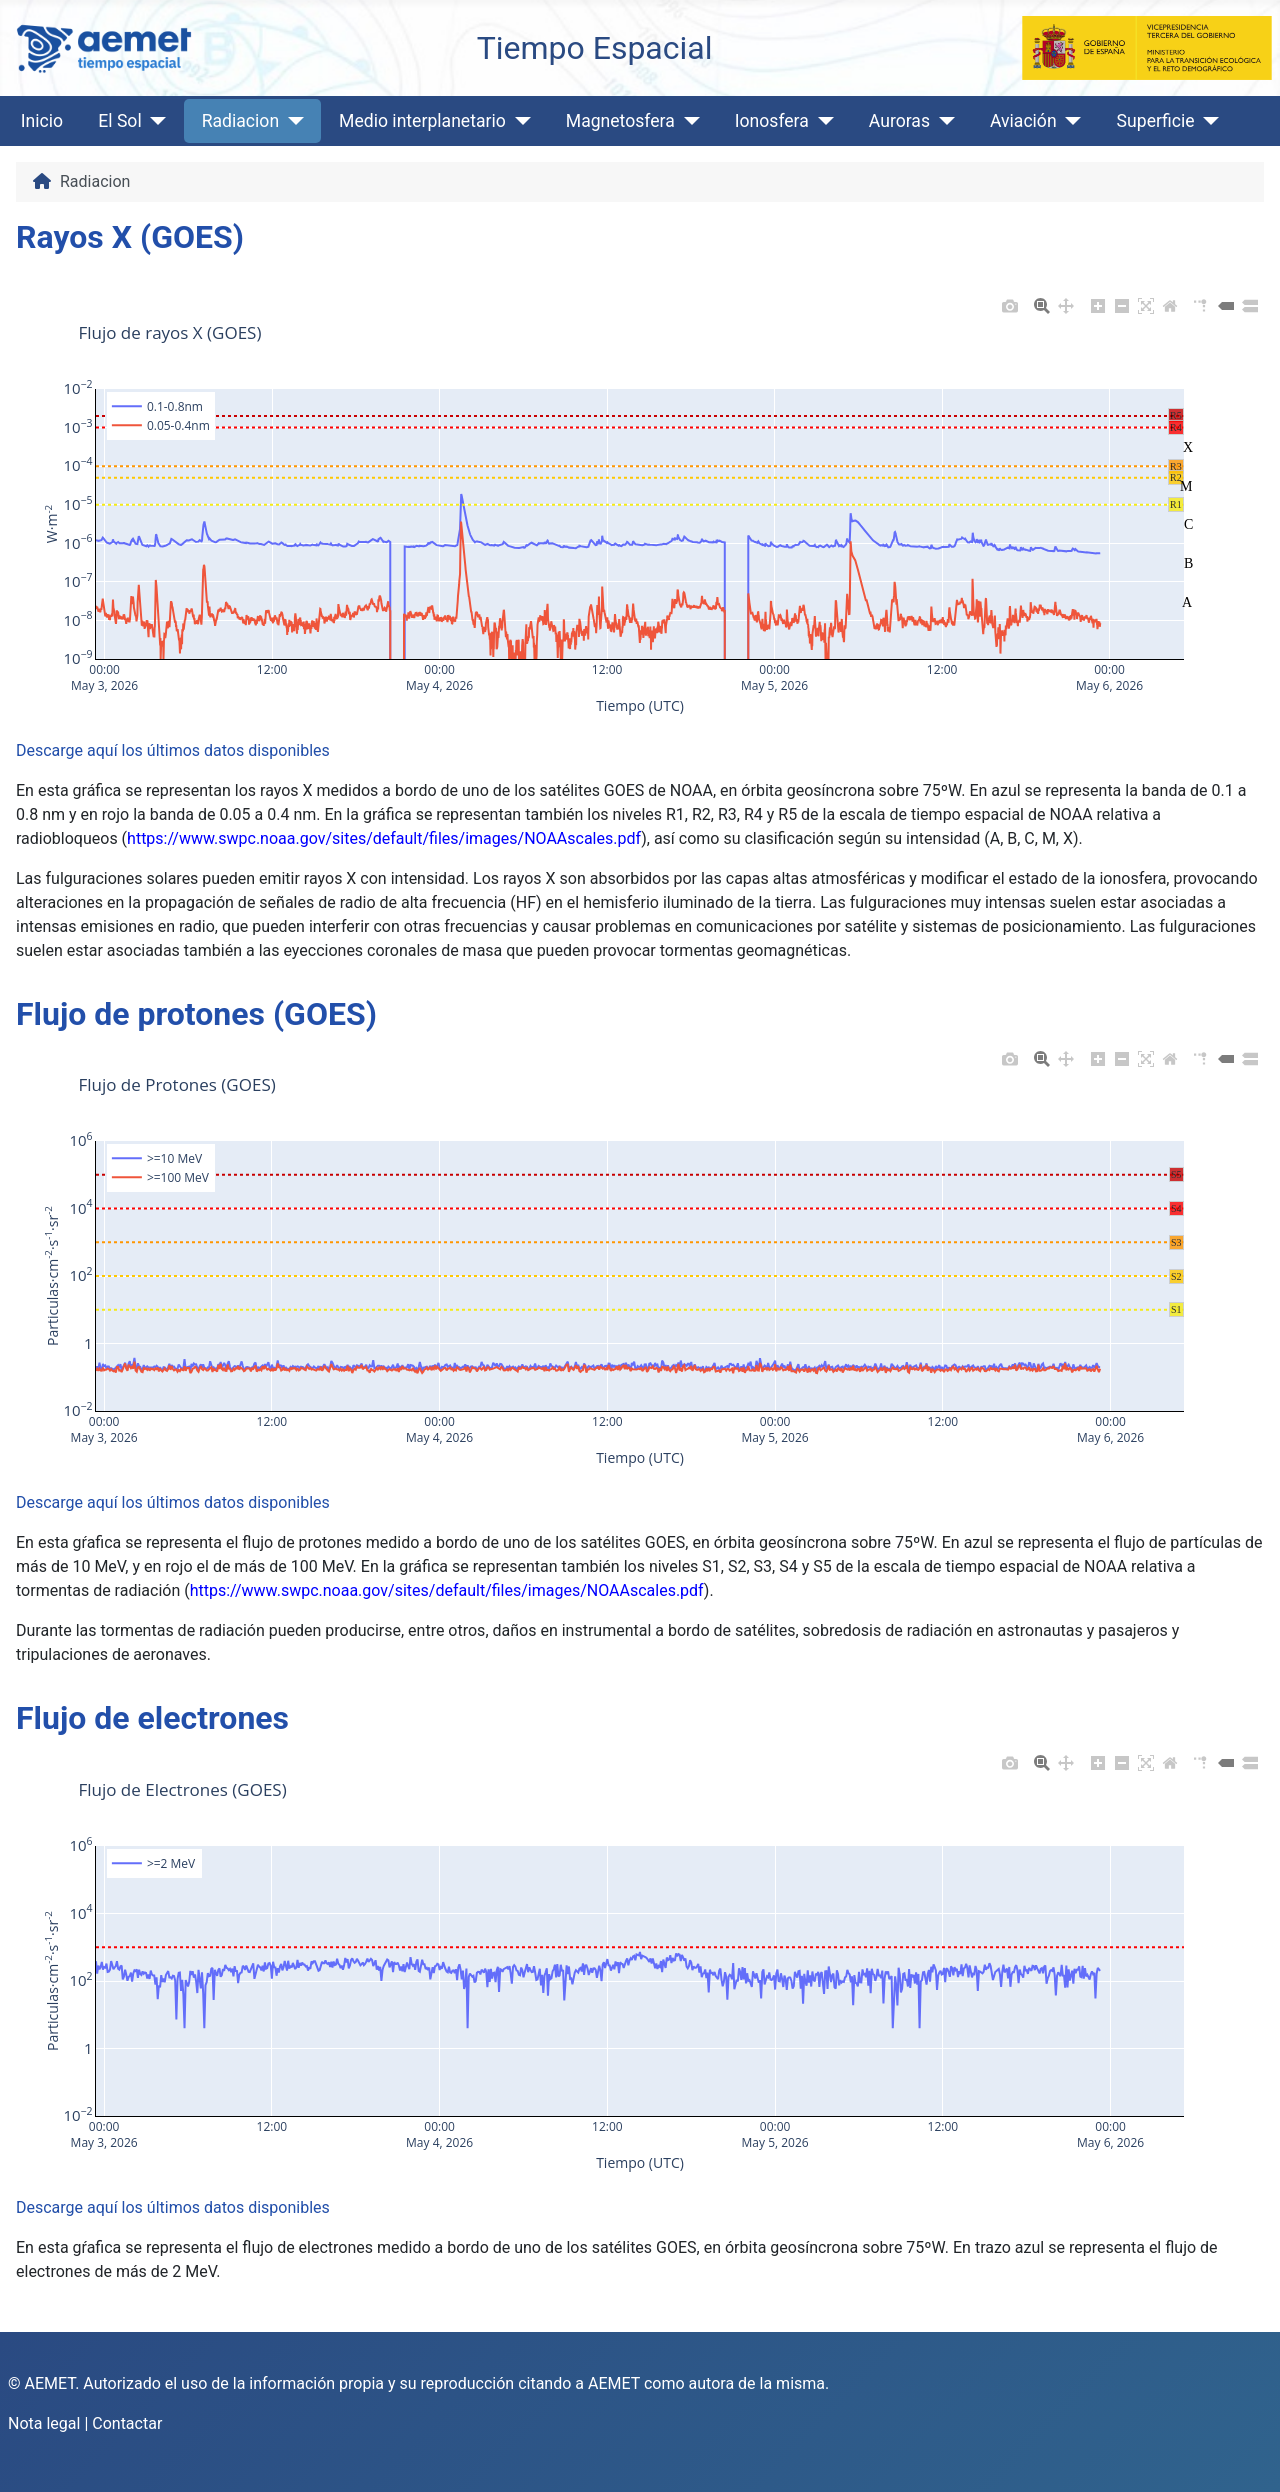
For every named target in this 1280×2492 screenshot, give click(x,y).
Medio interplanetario (422, 121)
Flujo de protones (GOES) (196, 1014)
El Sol (119, 121)
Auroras (899, 121)
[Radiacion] (291, 121)
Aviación (1023, 121)
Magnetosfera (620, 121)
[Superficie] (1207, 121)
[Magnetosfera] (687, 121)
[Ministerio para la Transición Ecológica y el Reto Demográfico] (1147, 46)
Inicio (42, 121)
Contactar (127, 2423)
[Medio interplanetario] (518, 121)
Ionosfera (772, 121)
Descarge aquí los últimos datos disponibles (173, 750)
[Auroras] (942, 121)
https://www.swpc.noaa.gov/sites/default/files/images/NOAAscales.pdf (384, 838)
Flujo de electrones (152, 1718)
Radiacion (240, 121)
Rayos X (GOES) (130, 237)
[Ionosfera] (821, 121)
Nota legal (44, 2423)
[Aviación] (1069, 121)
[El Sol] (154, 121)
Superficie (1156, 121)
